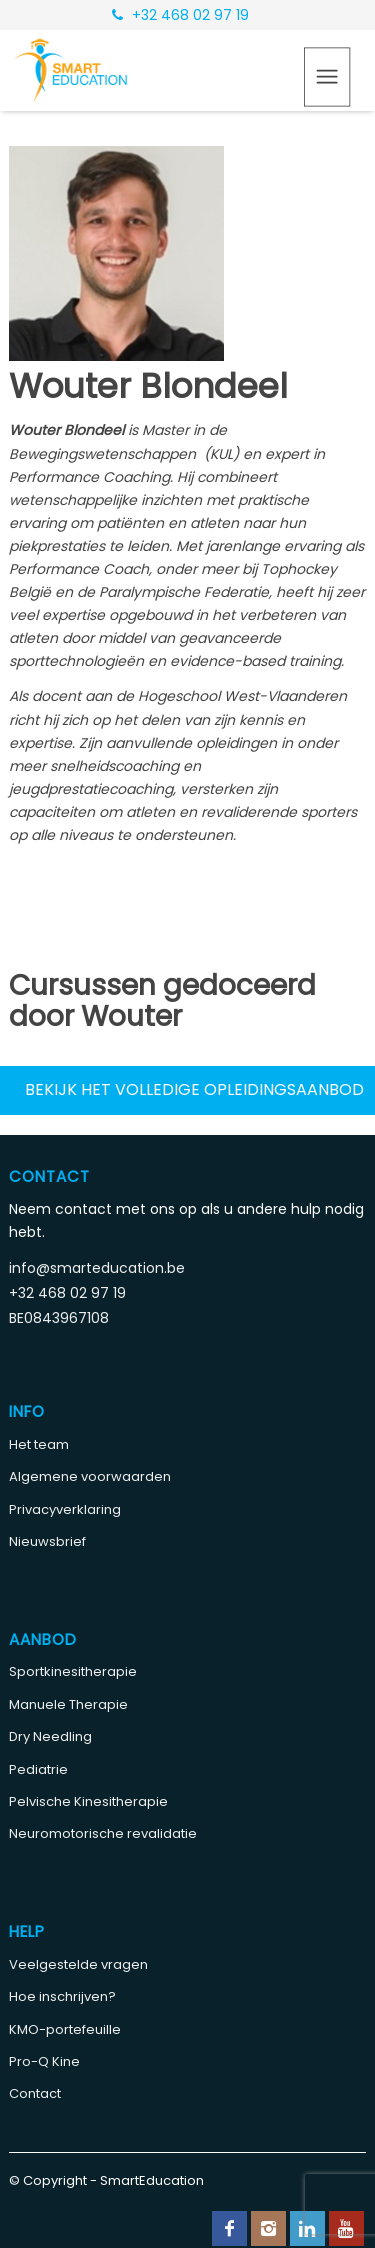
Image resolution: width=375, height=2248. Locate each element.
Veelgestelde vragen (78, 1964)
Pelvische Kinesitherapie (88, 1801)
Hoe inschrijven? (62, 1996)
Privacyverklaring (65, 1509)
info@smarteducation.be (97, 1268)
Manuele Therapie (68, 1704)
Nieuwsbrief (47, 1541)
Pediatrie (38, 1769)
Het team (39, 1444)
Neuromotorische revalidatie (103, 1833)
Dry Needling (50, 1736)
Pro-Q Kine (44, 2061)
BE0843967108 (59, 1318)
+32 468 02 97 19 (180, 15)
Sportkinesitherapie (73, 1671)
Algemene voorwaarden (90, 1476)
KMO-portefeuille (65, 2029)
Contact (35, 2093)
